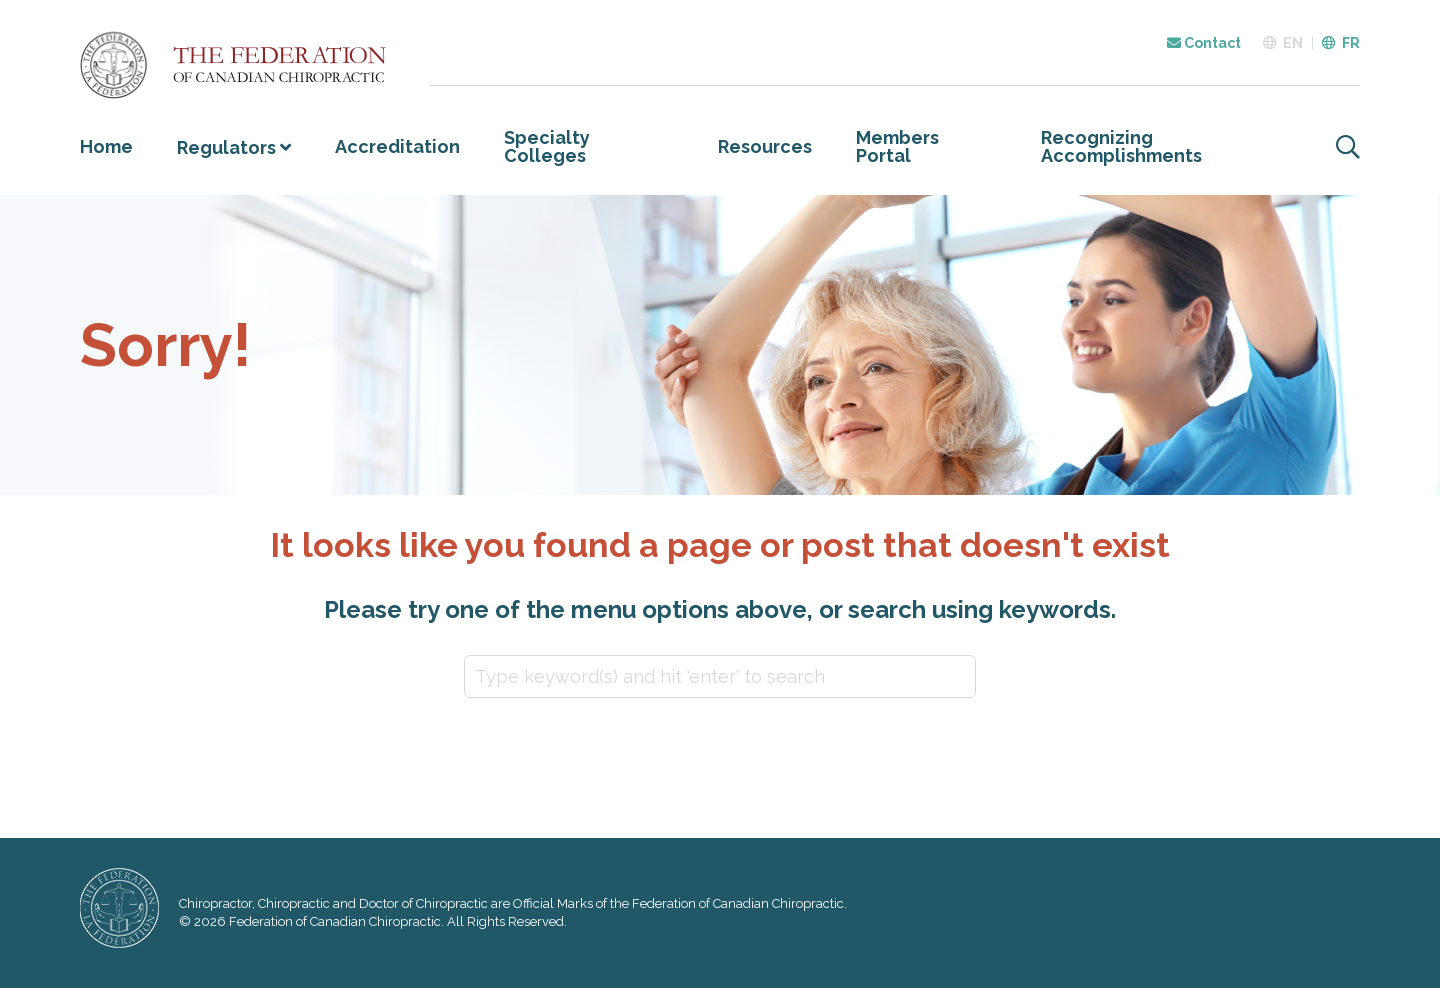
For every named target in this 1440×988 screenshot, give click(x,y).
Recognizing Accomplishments (1121, 146)
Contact (1204, 43)
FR (1351, 43)
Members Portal (897, 146)
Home (106, 146)
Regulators (226, 147)
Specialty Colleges (547, 146)
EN (1293, 43)
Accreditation (397, 146)
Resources (765, 146)
